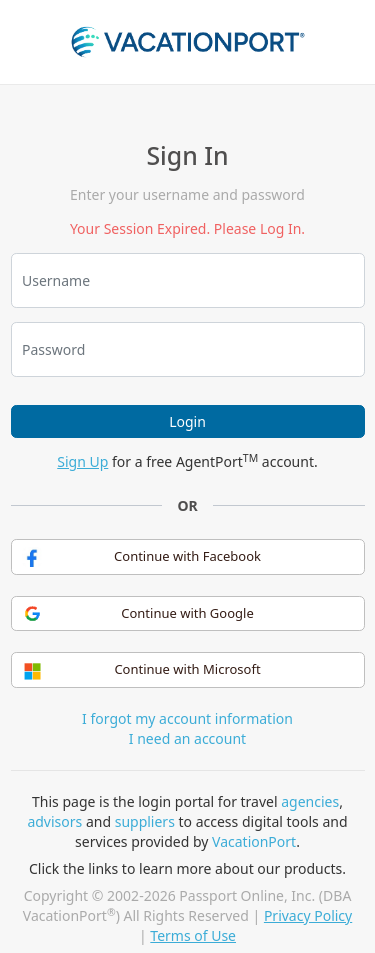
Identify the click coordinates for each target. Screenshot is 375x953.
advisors (54, 821)
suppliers (145, 821)
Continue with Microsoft (142, 670)
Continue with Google (138, 614)
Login (187, 421)
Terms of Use (193, 935)
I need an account (187, 738)
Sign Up (82, 461)
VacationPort (254, 841)
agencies (310, 801)
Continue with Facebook (141, 557)
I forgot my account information (187, 718)
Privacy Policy (308, 915)
